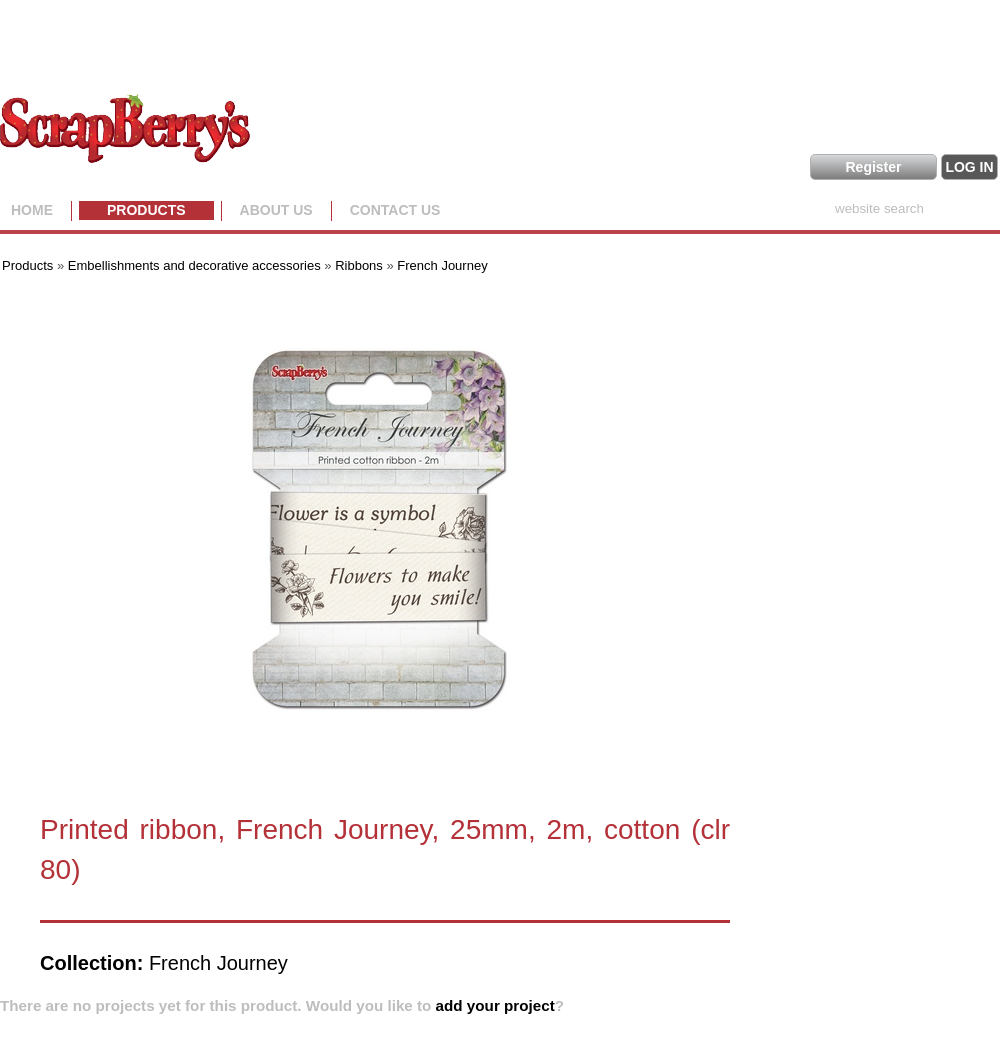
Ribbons (359, 265)
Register (873, 167)
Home (32, 210)
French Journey (442, 265)
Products (146, 210)
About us (276, 210)
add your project (495, 1005)
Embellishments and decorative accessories (196, 265)
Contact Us (395, 210)
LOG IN (969, 167)
